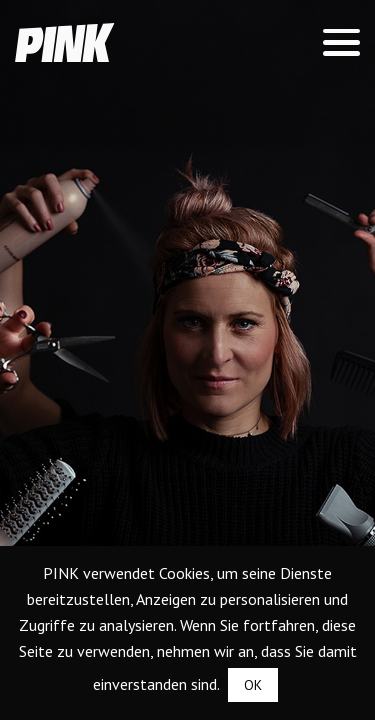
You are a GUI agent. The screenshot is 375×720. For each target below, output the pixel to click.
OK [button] (253, 685)
